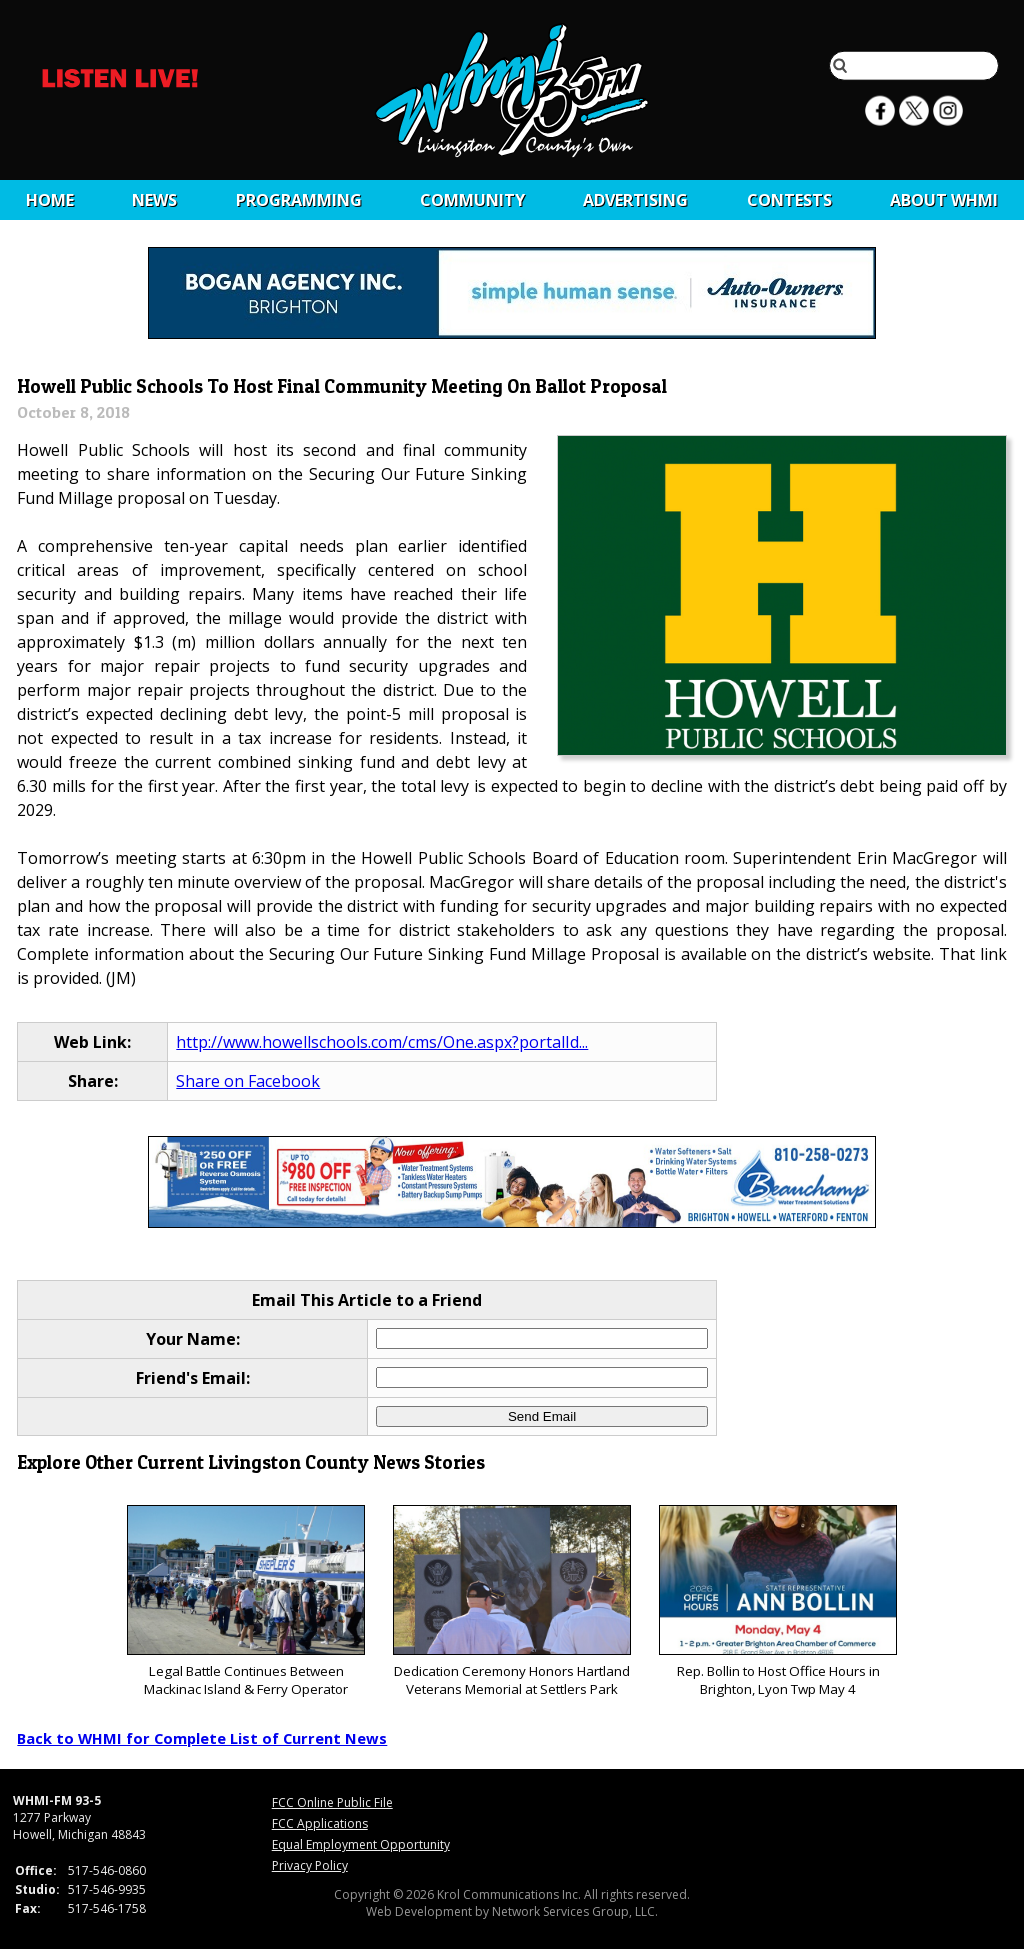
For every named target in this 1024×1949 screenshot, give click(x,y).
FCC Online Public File (332, 1802)
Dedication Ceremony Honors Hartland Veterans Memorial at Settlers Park (511, 1601)
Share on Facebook (248, 1081)
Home (50, 200)
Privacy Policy (310, 1865)
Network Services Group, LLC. (575, 1911)
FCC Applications (320, 1823)
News (154, 200)
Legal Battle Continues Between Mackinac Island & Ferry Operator (245, 1601)
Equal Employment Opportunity (361, 1844)
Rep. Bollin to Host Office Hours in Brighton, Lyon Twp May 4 (777, 1601)
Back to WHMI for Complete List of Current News (202, 1738)
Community (472, 200)
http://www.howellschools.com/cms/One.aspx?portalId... (382, 1042)
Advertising (635, 200)
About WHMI (944, 200)
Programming (299, 200)
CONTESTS (789, 200)
